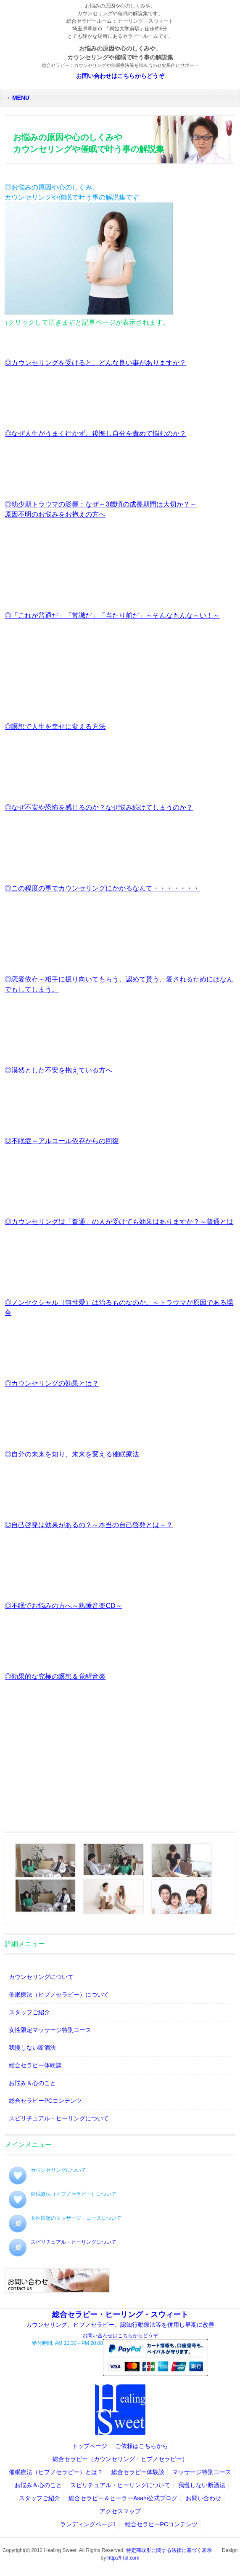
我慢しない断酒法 (32, 2047)
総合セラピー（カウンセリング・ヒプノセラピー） (120, 2459)
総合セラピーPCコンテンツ (45, 2100)
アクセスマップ (120, 2511)
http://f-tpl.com (123, 2558)
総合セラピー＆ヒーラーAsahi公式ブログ (123, 2498)
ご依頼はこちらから (141, 2446)
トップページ (89, 2446)
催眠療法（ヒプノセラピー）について (59, 1994)
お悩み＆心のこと (32, 2083)
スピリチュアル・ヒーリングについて (59, 2118)
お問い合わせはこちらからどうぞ (120, 75)
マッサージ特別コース (201, 2472)
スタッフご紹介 (29, 2012)
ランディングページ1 (88, 2524)
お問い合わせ (203, 2498)
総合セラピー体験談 (35, 2065)
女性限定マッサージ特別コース (50, 2030)
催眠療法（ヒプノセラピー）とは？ (56, 2472)
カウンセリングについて (41, 1976)
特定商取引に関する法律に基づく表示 (169, 2550)
